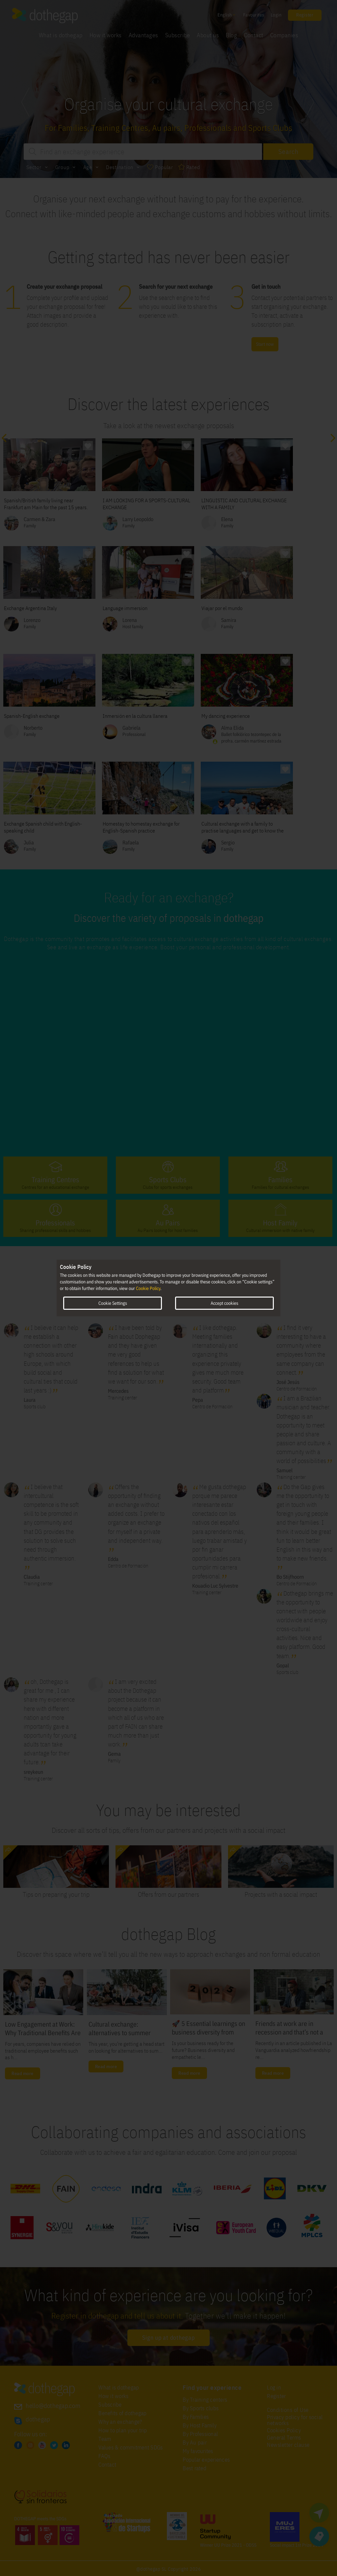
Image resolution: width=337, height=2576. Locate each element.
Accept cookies (224, 1303)
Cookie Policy (148, 1288)
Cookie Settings (112, 1303)
